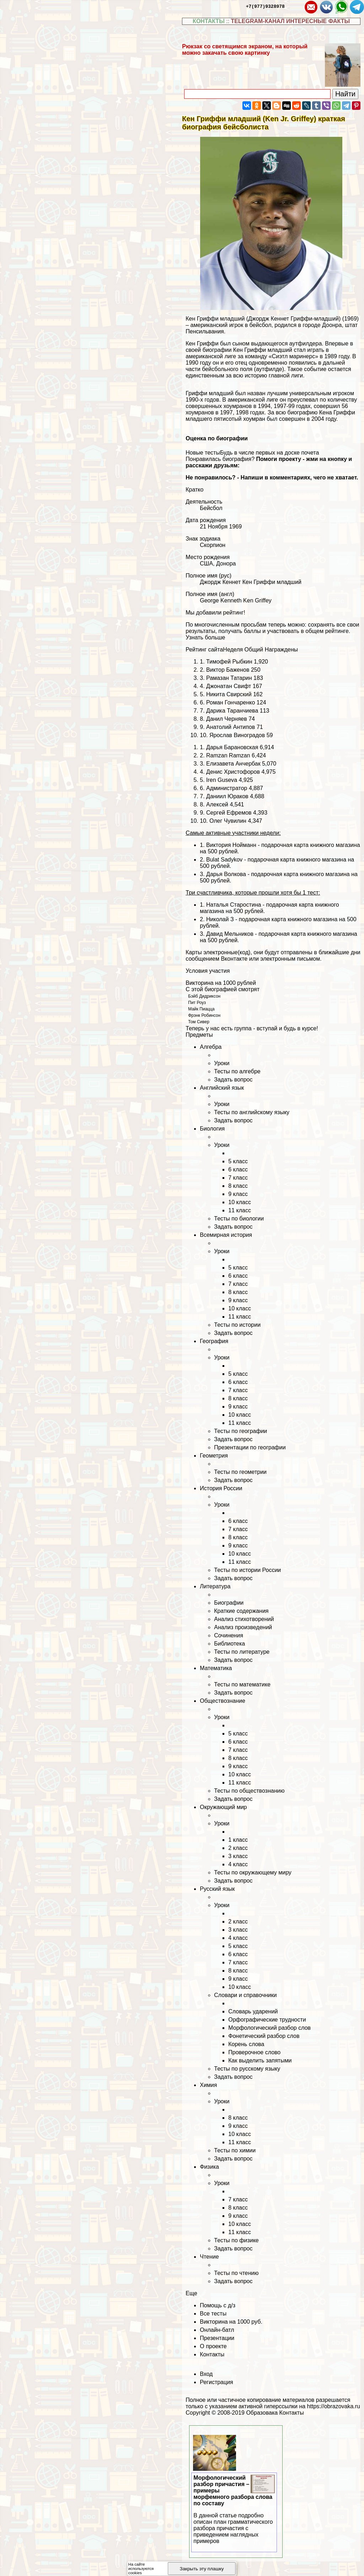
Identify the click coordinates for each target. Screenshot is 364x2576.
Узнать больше (205, 637)
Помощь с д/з (217, 2305)
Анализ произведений (243, 1627)
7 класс (238, 1178)
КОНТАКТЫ (209, 21)
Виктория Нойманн (231, 845)
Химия (208, 2085)
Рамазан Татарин (229, 678)
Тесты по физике (236, 2240)
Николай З (220, 919)
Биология (212, 1129)
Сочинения (228, 1635)
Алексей (217, 804)
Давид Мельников (229, 934)
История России (221, 1488)
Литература (215, 1586)
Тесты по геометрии (240, 1472)
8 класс (238, 1186)
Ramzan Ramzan (228, 755)
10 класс (239, 1202)
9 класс (238, 1194)
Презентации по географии (249, 1447)
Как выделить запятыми (259, 2060)
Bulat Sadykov (224, 860)
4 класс (238, 1864)
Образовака (262, 2413)
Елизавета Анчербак (233, 764)
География (214, 1341)
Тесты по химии (235, 2150)
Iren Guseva (221, 780)
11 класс (239, 1210)
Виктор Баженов (227, 670)
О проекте (213, 2346)
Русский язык (217, 1889)
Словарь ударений (253, 2011)
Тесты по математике (242, 1684)
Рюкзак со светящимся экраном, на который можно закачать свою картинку (244, 49)
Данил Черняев (226, 719)
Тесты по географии (240, 1431)
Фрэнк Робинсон (204, 1015)
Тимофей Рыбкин (229, 662)
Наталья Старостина (233, 905)
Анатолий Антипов (230, 727)
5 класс (238, 1161)
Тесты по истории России (247, 1570)
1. (203, 905)
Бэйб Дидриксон (204, 996)
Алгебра (210, 1047)
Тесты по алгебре (237, 1071)
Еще (191, 2293)
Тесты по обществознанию (249, 1791)
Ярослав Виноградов (237, 735)
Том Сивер (198, 1021)
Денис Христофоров (233, 772)
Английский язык (222, 1088)
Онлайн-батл (217, 2330)
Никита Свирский (229, 694)
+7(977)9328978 (265, 6)
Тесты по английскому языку (251, 1112)
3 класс (238, 1856)
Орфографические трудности (267, 2020)
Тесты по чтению (236, 2273)
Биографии (228, 1603)
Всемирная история (226, 1235)
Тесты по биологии (239, 1218)
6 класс (238, 1169)
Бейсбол (211, 508)
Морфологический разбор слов (269, 2028)
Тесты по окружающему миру (252, 1872)
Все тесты (213, 2314)
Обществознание (222, 1701)
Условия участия (208, 971)
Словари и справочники (245, 1995)
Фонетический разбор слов (263, 2036)
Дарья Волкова (226, 874)
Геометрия (214, 1456)
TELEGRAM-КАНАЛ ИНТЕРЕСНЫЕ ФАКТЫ (290, 21)
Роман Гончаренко (230, 702)
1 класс (238, 1840)
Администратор (226, 788)
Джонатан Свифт (228, 686)
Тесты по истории (237, 1325)
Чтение (209, 2257)
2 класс (238, 1848)
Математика (216, 1668)
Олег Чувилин (227, 821)
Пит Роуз (197, 1002)
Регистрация (216, 2382)
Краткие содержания (241, 1611)
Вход (206, 2374)
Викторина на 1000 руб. (231, 2322)
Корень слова (246, 2044)
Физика (209, 2167)
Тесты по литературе (241, 1652)
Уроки (221, 1063)
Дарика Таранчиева (232, 711)
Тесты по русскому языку (247, 2069)
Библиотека (229, 1644)
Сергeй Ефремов (229, 813)
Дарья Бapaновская (232, 747)
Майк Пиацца (201, 1009)
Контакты (212, 2354)
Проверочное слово (254, 2052)
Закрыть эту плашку (202, 2568)
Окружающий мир (223, 1807)
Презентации (217, 2338)
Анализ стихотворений (244, 1619)
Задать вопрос (233, 1080)
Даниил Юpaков (227, 796)
